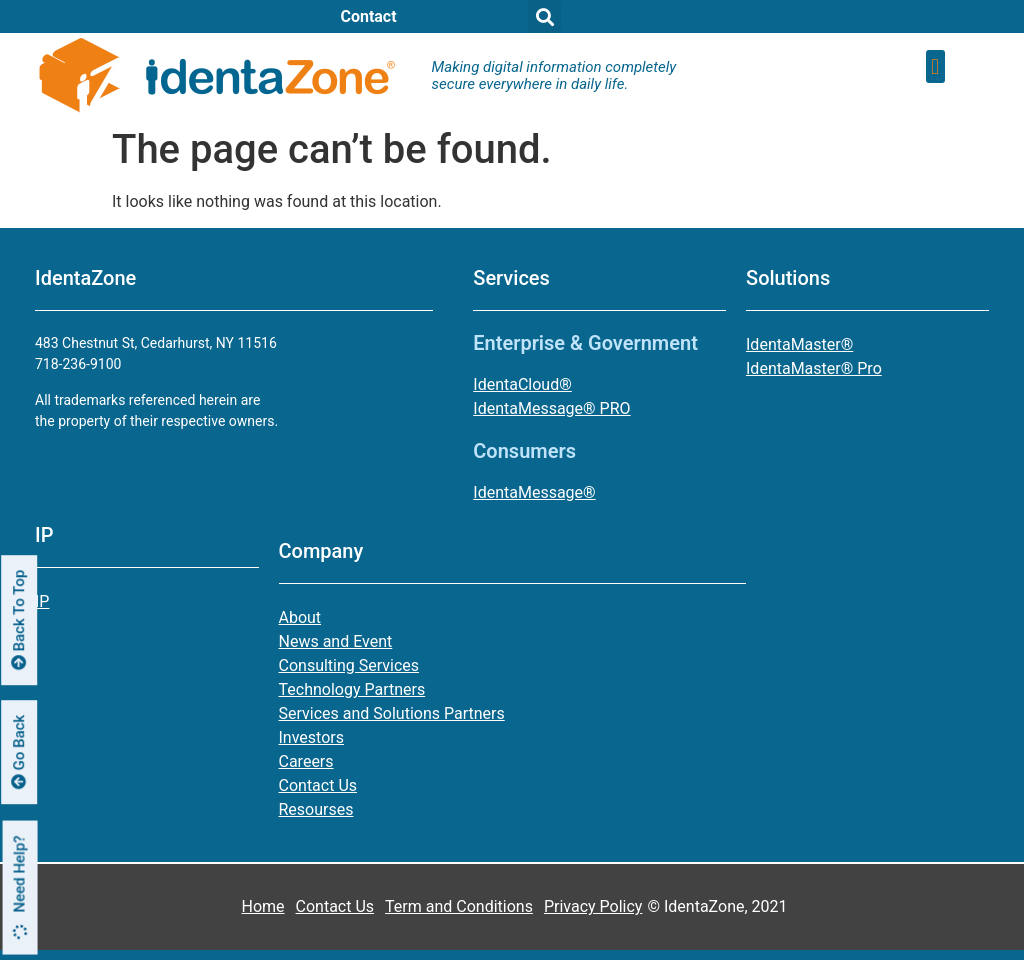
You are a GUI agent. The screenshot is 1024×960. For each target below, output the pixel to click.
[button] (935, 66)
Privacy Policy (593, 906)
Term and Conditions (459, 906)
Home (262, 906)
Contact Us (335, 906)
